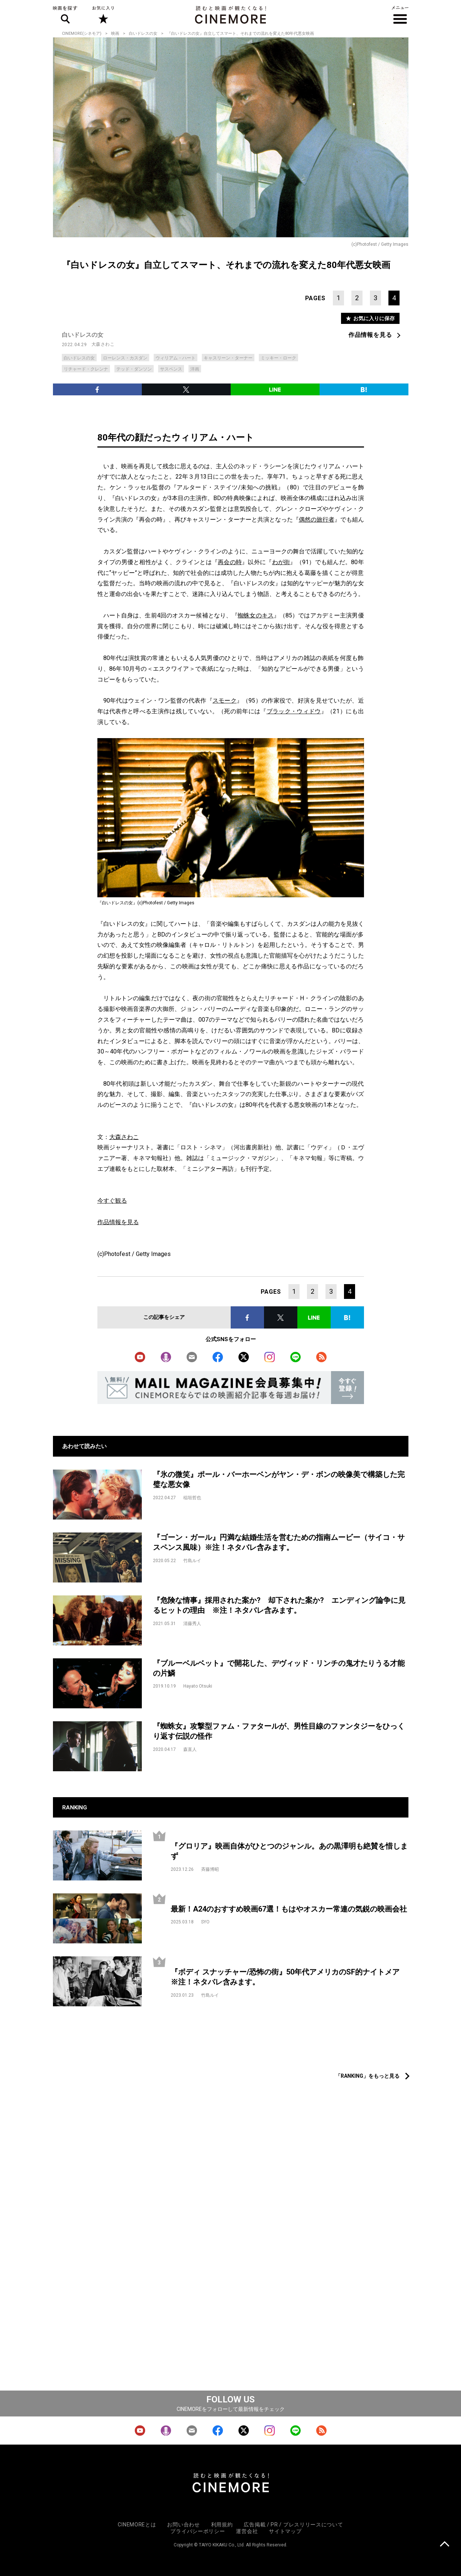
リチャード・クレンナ (86, 369)
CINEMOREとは (137, 2525)
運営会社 (247, 2531)
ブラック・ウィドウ (294, 711)
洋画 (194, 369)
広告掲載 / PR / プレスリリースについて (293, 2525)
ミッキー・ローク (278, 358)
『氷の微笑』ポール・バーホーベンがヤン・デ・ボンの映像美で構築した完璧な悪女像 (279, 1479)
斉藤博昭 (210, 1869)
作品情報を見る (370, 334)
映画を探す (65, 15)
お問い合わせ (183, 2525)
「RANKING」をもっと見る (367, 2076)
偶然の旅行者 (316, 519)
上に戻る (444, 2544)
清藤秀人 (192, 1623)
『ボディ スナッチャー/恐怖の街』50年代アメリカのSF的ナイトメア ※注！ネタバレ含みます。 (289, 1976)
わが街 (281, 562)
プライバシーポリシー (197, 2531)
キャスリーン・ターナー (228, 358)
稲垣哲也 (192, 1497)
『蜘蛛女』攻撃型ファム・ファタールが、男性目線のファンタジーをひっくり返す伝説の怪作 (279, 1731)
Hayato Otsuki (197, 1686)
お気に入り (103, 15)
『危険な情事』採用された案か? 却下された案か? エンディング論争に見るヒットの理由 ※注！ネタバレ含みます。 (279, 1605)
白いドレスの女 (143, 33)
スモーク (225, 700)
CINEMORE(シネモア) (81, 33)
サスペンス (171, 369)
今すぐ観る (112, 1200)
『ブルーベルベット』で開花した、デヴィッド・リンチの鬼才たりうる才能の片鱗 (279, 1668)
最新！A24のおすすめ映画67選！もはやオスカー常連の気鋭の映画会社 (289, 1909)
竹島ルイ (192, 1560)
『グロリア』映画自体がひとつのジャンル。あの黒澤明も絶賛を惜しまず (289, 1851)
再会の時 (230, 562)
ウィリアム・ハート (176, 358)
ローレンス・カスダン (125, 358)
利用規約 (222, 2525)
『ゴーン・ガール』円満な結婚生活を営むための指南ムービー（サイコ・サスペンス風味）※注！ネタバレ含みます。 (279, 1542)
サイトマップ (285, 2531)
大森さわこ (103, 344)
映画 (115, 33)
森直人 (190, 1749)
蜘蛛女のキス (256, 615)
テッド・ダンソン (134, 369)
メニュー (400, 15)
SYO (205, 1922)
